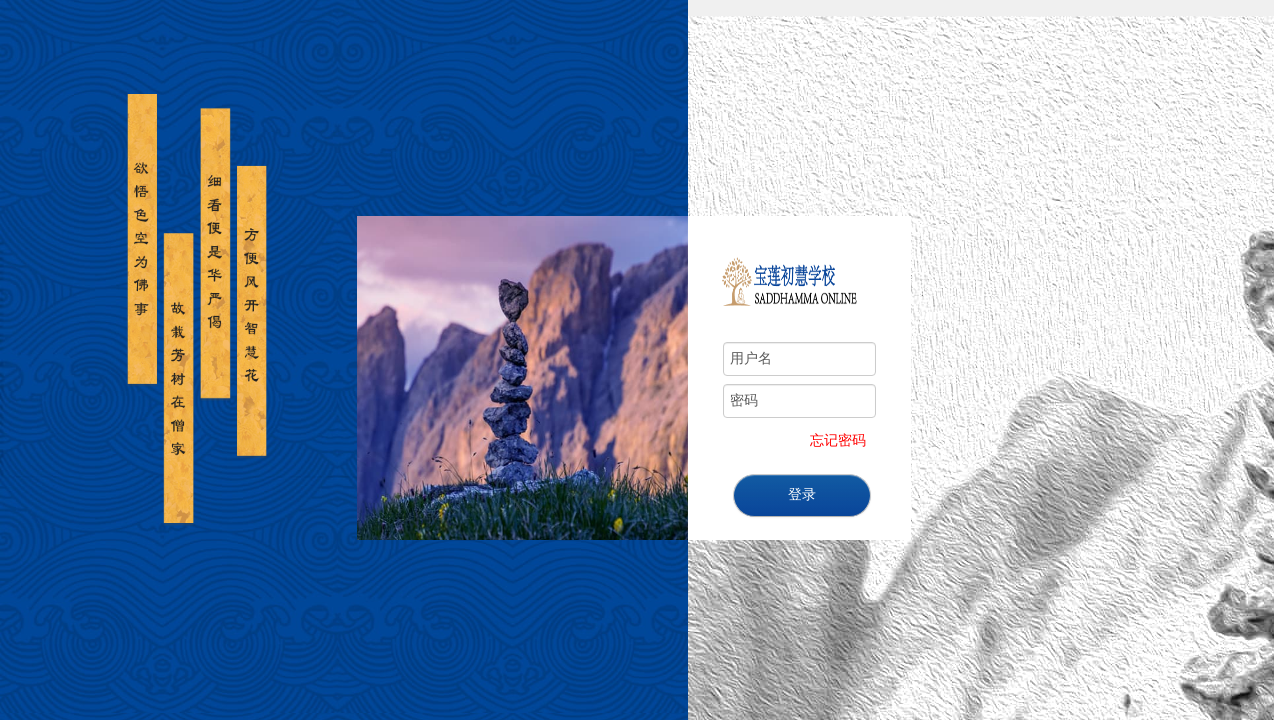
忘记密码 (838, 440)
